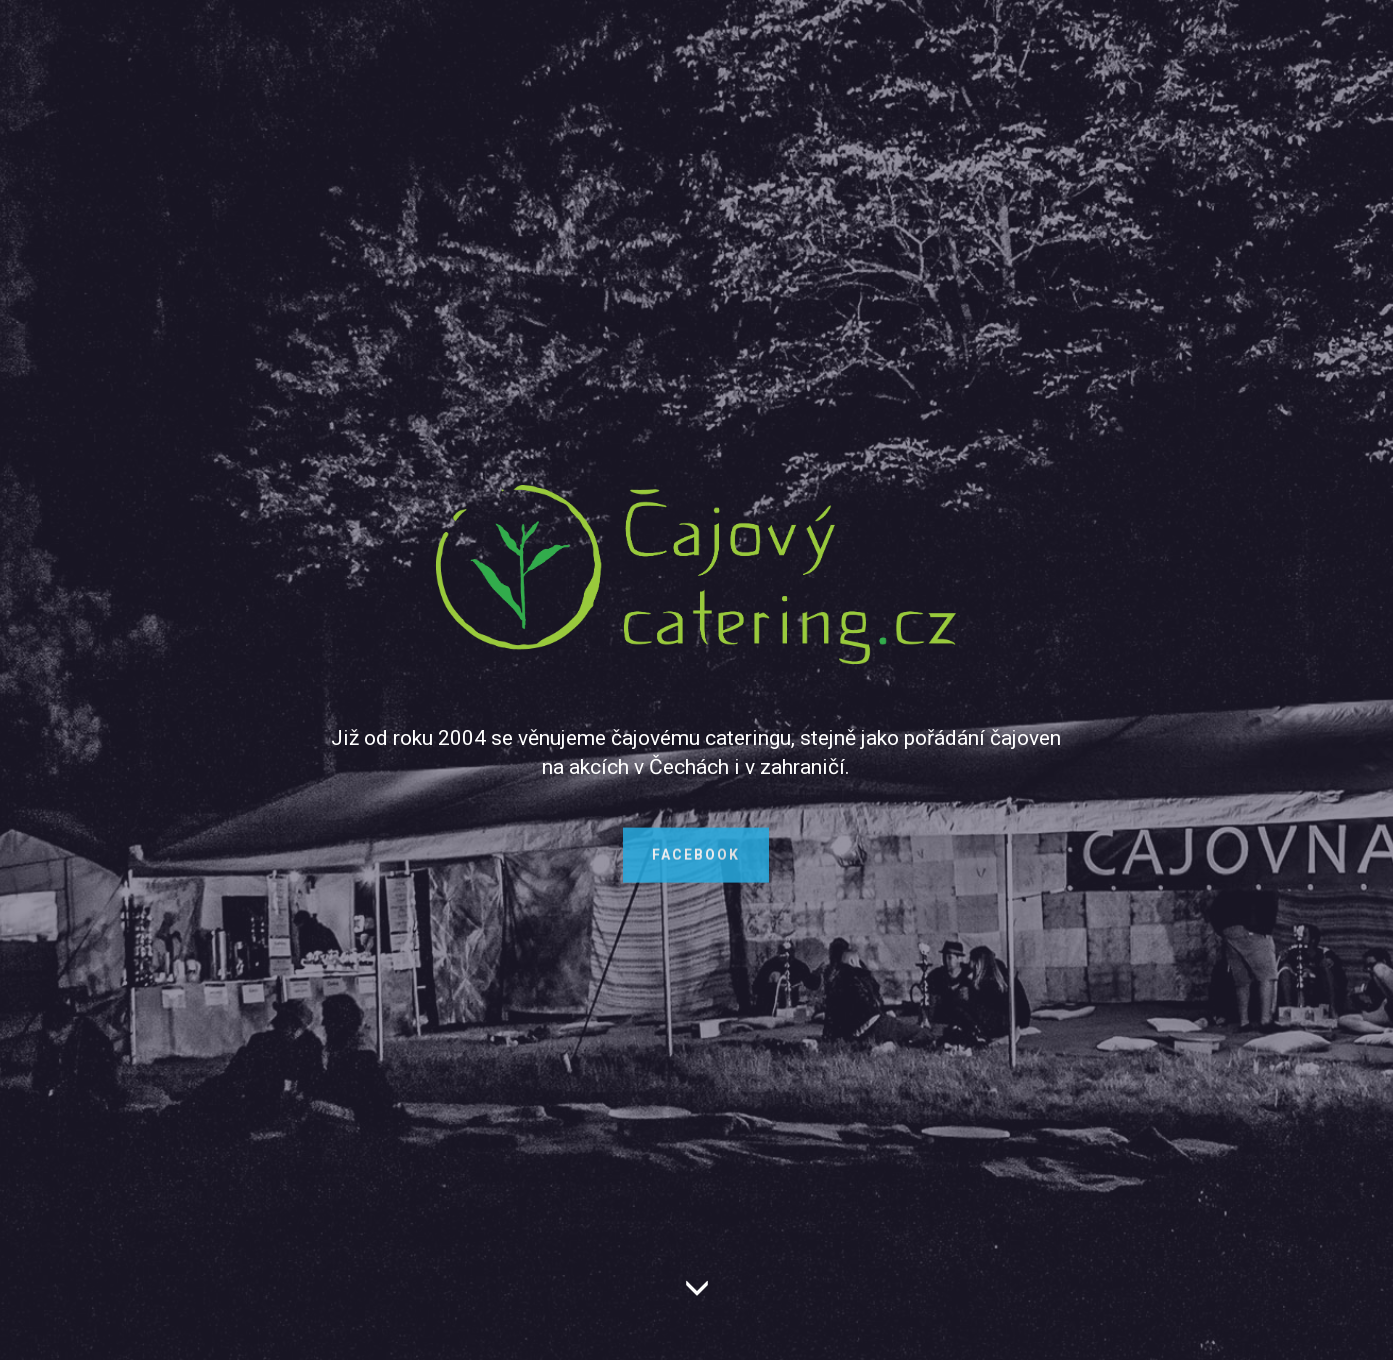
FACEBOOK (696, 863)
